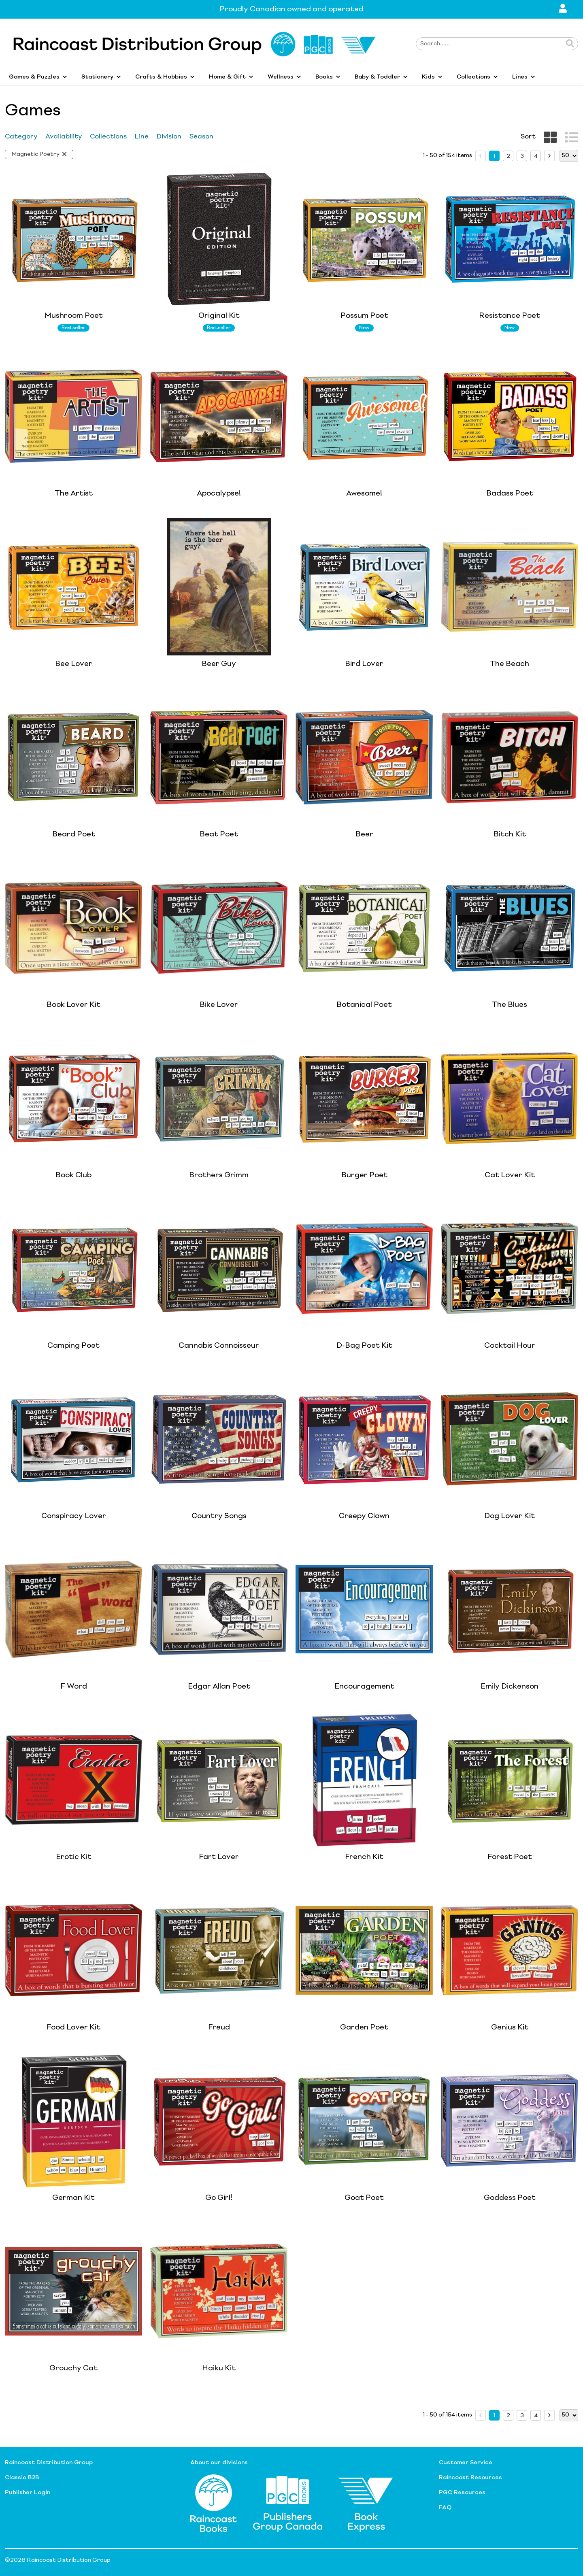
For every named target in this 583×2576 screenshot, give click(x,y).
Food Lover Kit (73, 2027)
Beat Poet (219, 834)
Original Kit (219, 315)
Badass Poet (509, 493)
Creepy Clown (364, 1516)
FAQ (445, 2507)
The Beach (509, 664)
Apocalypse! (219, 493)
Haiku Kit (219, 2368)
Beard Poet (73, 834)
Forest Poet (509, 1857)
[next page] (549, 156)
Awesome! (364, 493)
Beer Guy (219, 664)
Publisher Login (27, 2492)
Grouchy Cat (73, 2368)
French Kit (364, 1857)
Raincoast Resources (470, 2477)
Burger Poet (364, 1175)
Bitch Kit (510, 834)
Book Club (73, 1175)
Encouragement (364, 1686)
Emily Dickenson (509, 1686)
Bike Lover (219, 1004)
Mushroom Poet (74, 315)
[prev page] (480, 156)
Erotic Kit (73, 1857)
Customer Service (465, 2462)
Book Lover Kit (73, 1004)
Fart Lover (219, 1857)
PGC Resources (462, 2492)
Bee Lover (73, 664)
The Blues (509, 1004)
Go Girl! (218, 2198)
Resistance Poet (509, 315)
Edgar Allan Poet (219, 1686)
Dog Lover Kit (509, 1516)
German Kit (73, 2198)
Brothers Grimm (219, 1175)
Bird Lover (364, 664)
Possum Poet (364, 315)
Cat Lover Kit (510, 1175)
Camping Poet (73, 1345)
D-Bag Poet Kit (364, 1345)
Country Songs (219, 1516)
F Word (73, 1686)
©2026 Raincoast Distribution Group (58, 2560)
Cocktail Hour (509, 1345)
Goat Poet (364, 2198)
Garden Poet (364, 2027)
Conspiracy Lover (73, 1516)
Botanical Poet (364, 1004)
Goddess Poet (510, 2198)
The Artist (74, 493)
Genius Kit (509, 2027)
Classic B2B (22, 2477)
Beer (364, 834)
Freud (219, 2027)
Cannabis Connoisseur (219, 1345)
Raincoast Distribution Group (49, 2462)
